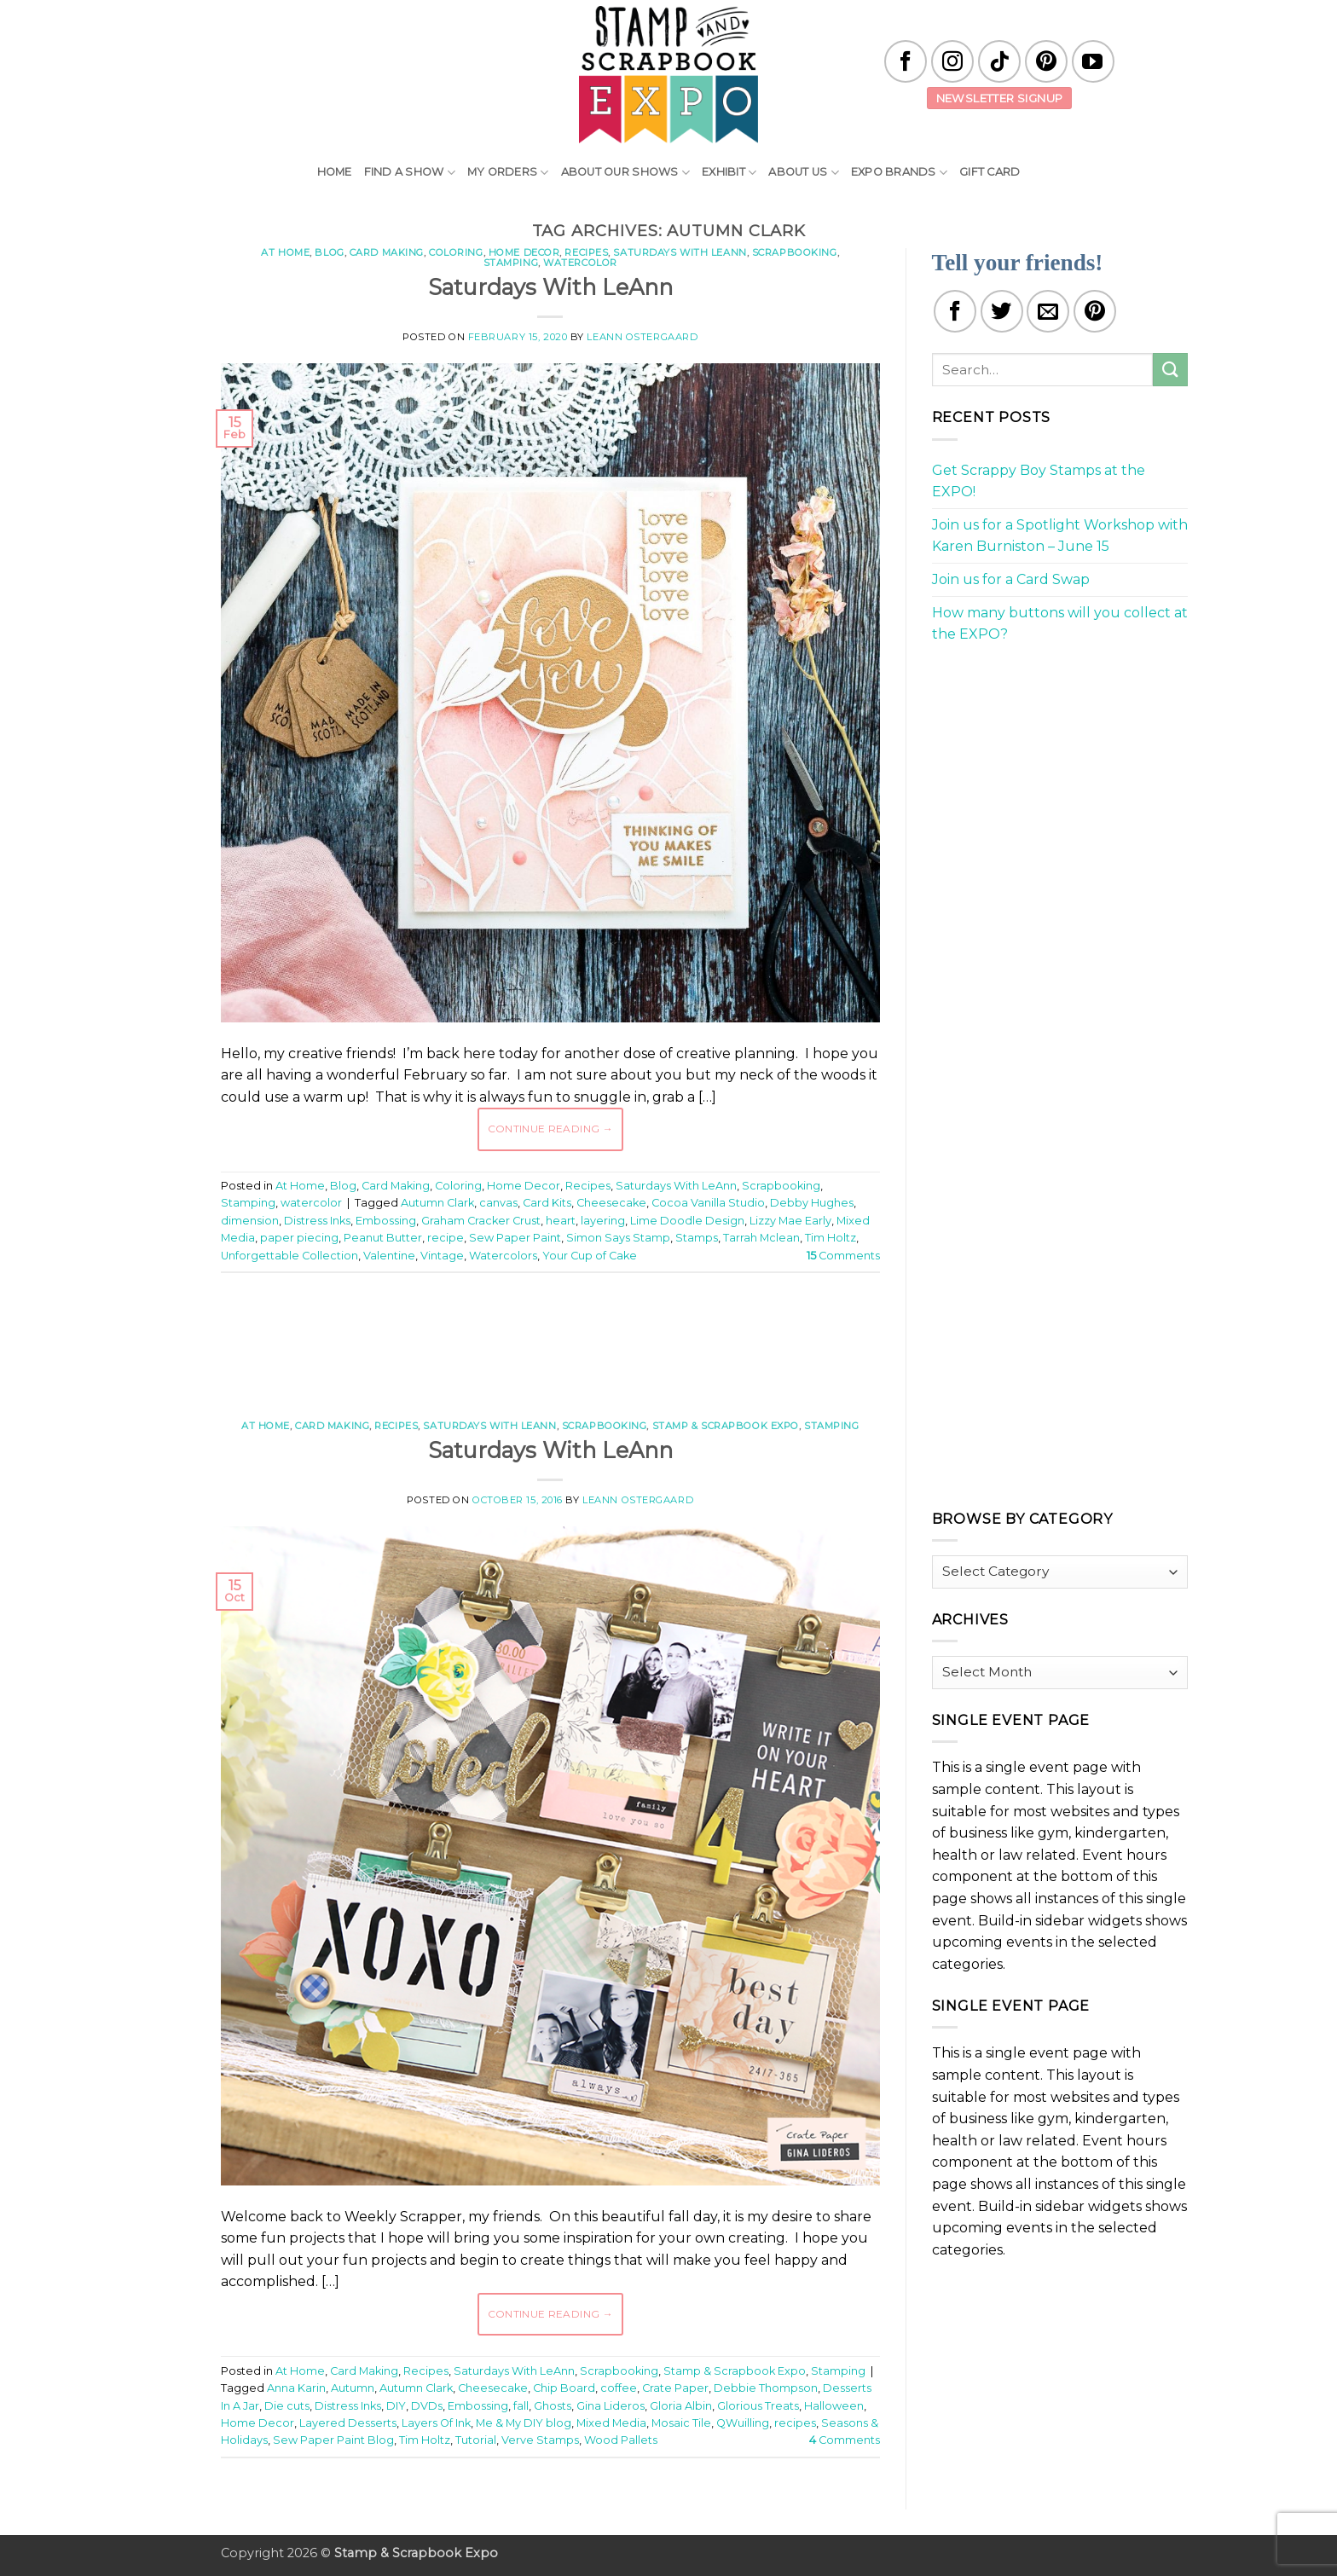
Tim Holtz (830, 1237)
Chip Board (564, 2388)
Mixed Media (611, 2423)
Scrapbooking (794, 252)
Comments (843, 1255)
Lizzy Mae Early (790, 1220)
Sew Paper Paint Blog (333, 2440)
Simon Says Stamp (618, 1237)
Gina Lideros (610, 2405)
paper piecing (299, 1237)
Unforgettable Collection (289, 1255)
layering (603, 1220)
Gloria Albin (681, 2405)
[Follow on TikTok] (999, 61)
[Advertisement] (550, 1337)
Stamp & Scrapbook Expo (725, 1426)
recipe (445, 1237)
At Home (285, 252)
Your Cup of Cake (589, 1255)
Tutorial (475, 2440)
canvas (498, 1202)
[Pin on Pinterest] (1095, 311)
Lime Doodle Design (687, 1220)
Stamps (696, 1237)
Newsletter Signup (999, 98)
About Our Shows (625, 173)
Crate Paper (675, 2388)
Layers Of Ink (436, 2423)
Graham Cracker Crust (481, 1220)
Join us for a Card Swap (1011, 579)
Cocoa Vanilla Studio (708, 1202)
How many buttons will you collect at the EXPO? (1060, 624)
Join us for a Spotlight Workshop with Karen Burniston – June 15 (1060, 536)
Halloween (834, 2405)
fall (521, 2405)
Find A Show (409, 173)
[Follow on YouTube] (1093, 61)
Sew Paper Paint (515, 1237)
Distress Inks (317, 1220)
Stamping (510, 263)
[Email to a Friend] (1048, 311)
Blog (329, 252)
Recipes (586, 252)
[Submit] (1170, 369)
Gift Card (989, 171)
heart (561, 1220)
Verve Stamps (540, 2440)
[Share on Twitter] (1002, 311)
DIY (396, 2405)
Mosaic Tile (681, 2423)
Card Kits (547, 1202)
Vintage (442, 1255)
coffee (618, 2388)
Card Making (387, 252)
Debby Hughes (812, 1202)
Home (334, 171)
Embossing (386, 1220)
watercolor (580, 263)
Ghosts (552, 2405)
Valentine (389, 1255)
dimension (250, 1220)
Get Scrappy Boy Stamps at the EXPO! (1038, 481)
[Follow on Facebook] (905, 61)
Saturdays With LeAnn (679, 252)
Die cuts (287, 2405)
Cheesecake (611, 1202)
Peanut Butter (383, 1237)
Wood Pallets (620, 2440)
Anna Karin (296, 2388)
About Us (803, 173)
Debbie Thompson (766, 2388)
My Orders (508, 173)
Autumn (352, 2388)
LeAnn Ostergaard (642, 337)
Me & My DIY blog (523, 2423)
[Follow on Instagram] (952, 61)
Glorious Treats (758, 2405)
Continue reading (551, 1128)
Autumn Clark (437, 1202)
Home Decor (524, 252)
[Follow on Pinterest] (1046, 61)
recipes (795, 2423)
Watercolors (503, 1255)
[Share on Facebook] (955, 311)
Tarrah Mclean (761, 1237)
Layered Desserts (347, 2423)
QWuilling (742, 2423)
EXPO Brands (899, 173)
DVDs (427, 2405)
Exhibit (729, 173)
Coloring (456, 252)
